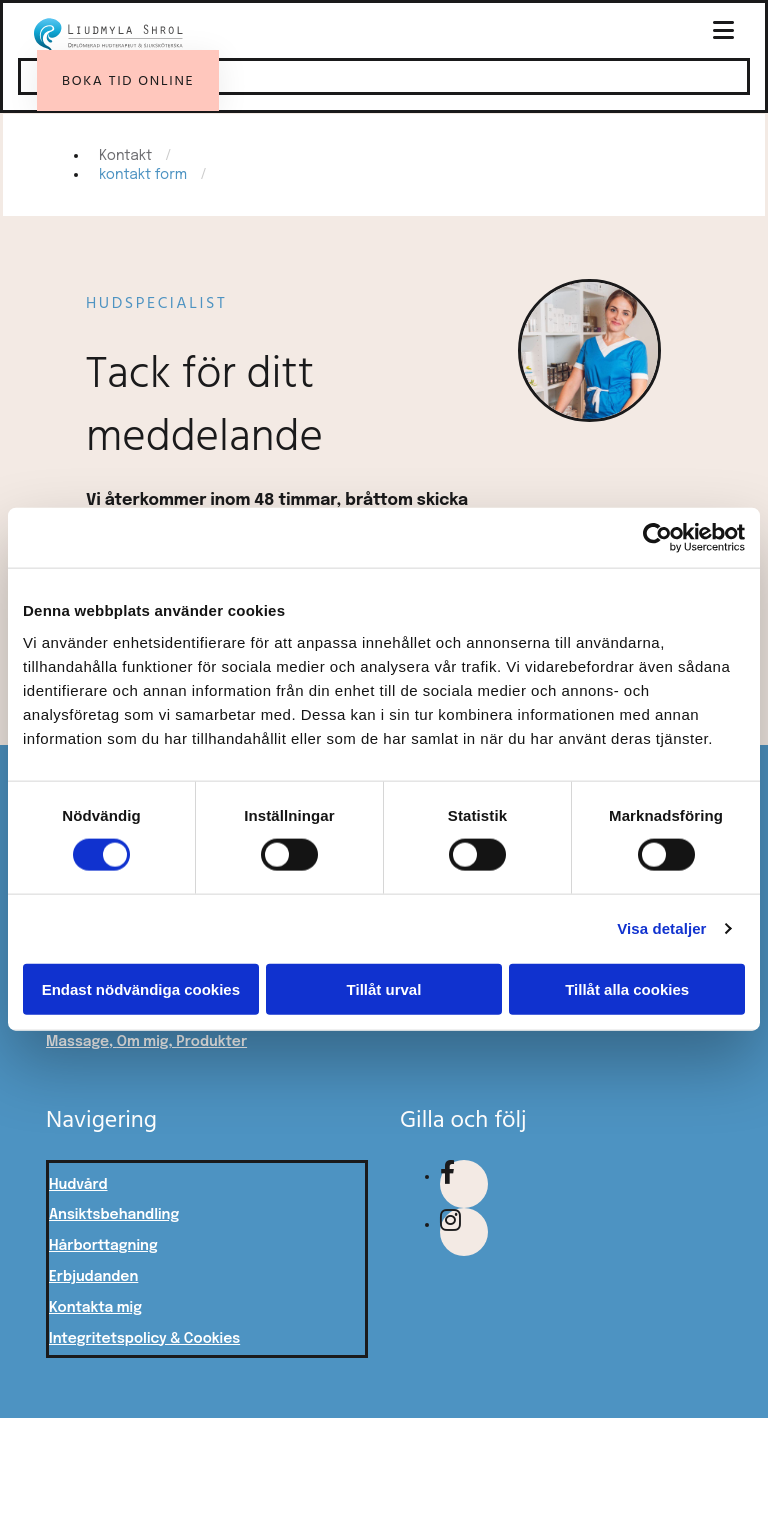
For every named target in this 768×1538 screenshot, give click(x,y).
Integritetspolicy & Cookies (144, 1339)
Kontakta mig (95, 1308)
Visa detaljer (661, 928)
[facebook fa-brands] (447, 1176)
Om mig (143, 1042)
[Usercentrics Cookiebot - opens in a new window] (657, 538)
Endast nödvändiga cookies (141, 988)
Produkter (211, 1042)
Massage (77, 1042)
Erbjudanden (93, 1277)
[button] (475, 31)
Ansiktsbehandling (114, 1215)
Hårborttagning (103, 1246)
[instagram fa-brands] (450, 1224)
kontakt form (143, 175)
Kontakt (125, 156)
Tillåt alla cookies (627, 988)
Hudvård (78, 1185)
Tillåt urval (384, 988)
